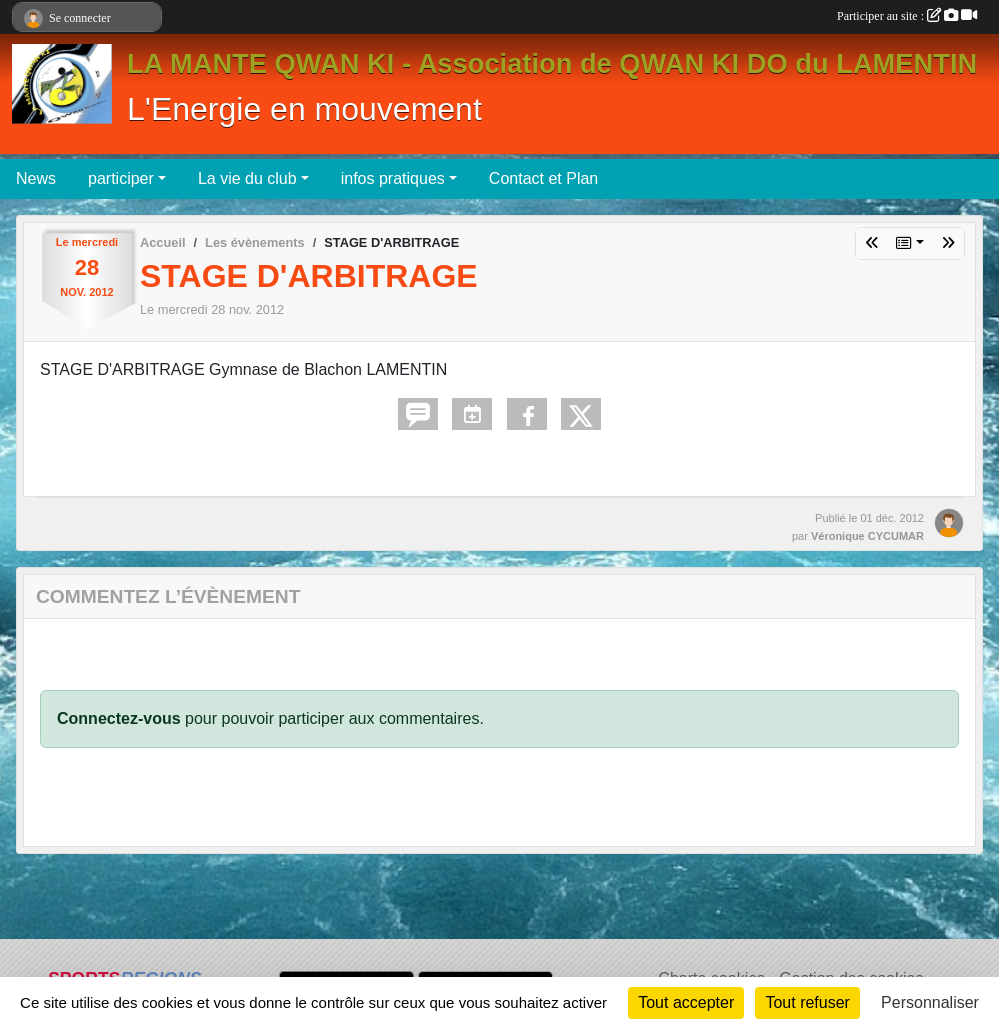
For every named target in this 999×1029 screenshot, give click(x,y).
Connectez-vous (119, 718)
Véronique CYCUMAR (867, 536)
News (36, 178)
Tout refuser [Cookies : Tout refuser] (807, 1002)
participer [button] (121, 178)
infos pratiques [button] (393, 178)
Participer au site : (907, 16)
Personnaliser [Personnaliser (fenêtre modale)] (930, 1002)
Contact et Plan (543, 178)
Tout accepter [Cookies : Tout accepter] (686, 1002)
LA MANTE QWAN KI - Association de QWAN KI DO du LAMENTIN (552, 63)
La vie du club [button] (247, 178)
